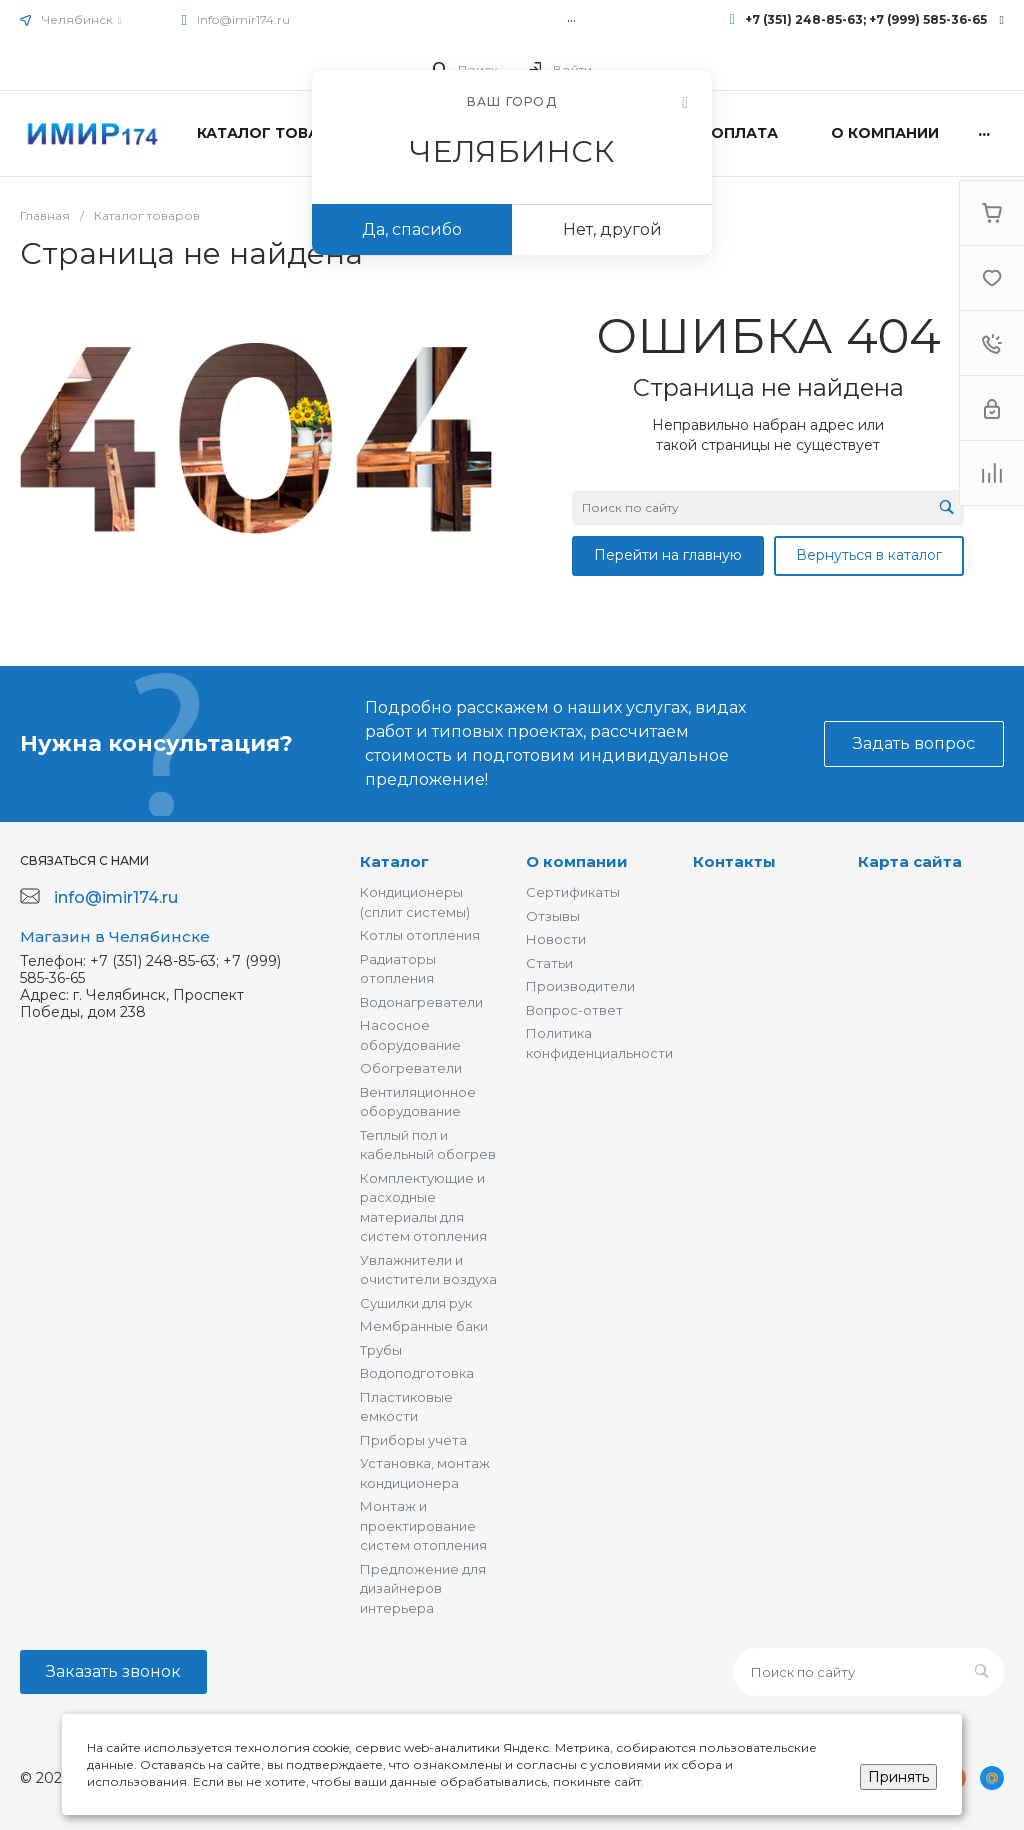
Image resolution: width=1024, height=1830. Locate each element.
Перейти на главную (668, 555)
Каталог (394, 861)
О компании (577, 861)
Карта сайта (910, 861)
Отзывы (553, 916)
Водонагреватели (421, 1002)
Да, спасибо (412, 229)
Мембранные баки (424, 1326)
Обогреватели (411, 1068)
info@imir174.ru (243, 19)
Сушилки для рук (416, 1303)
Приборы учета (413, 1440)
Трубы (381, 1350)
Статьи (549, 963)
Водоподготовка (417, 1373)
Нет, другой (612, 229)
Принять (898, 1777)
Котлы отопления (420, 935)
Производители (580, 986)
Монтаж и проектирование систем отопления (423, 1525)
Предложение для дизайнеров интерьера (423, 1588)
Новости (556, 939)
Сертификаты (573, 892)
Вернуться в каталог (869, 555)
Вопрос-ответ (574, 1010)
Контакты (734, 861)
